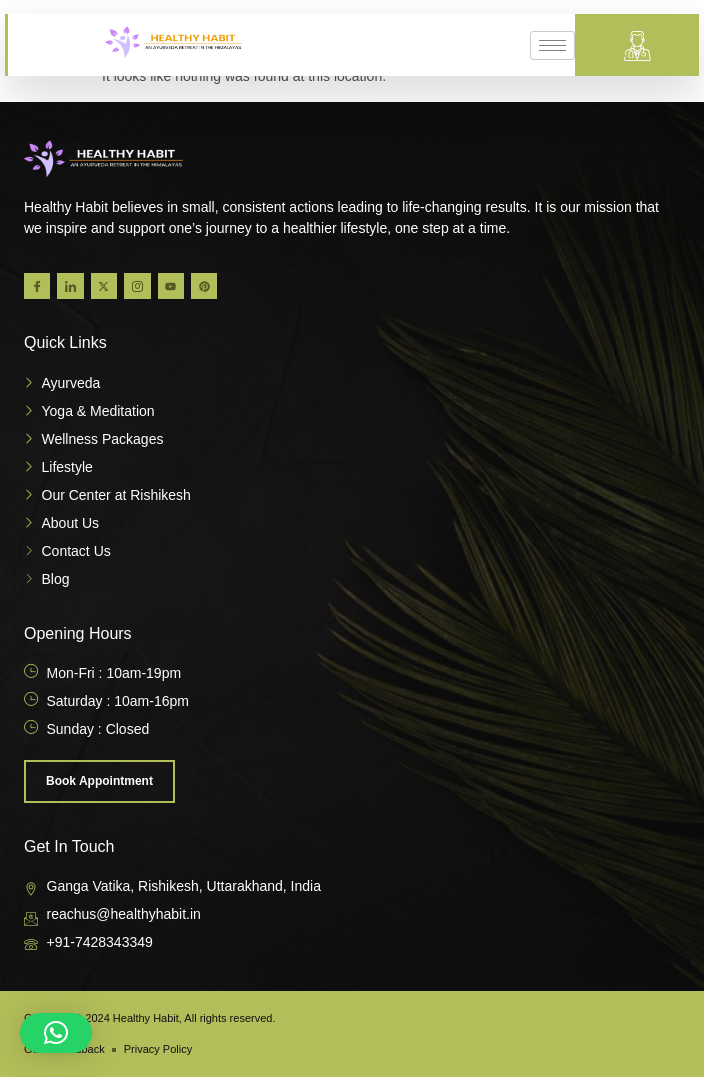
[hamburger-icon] (552, 45)
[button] (56, 1033)
